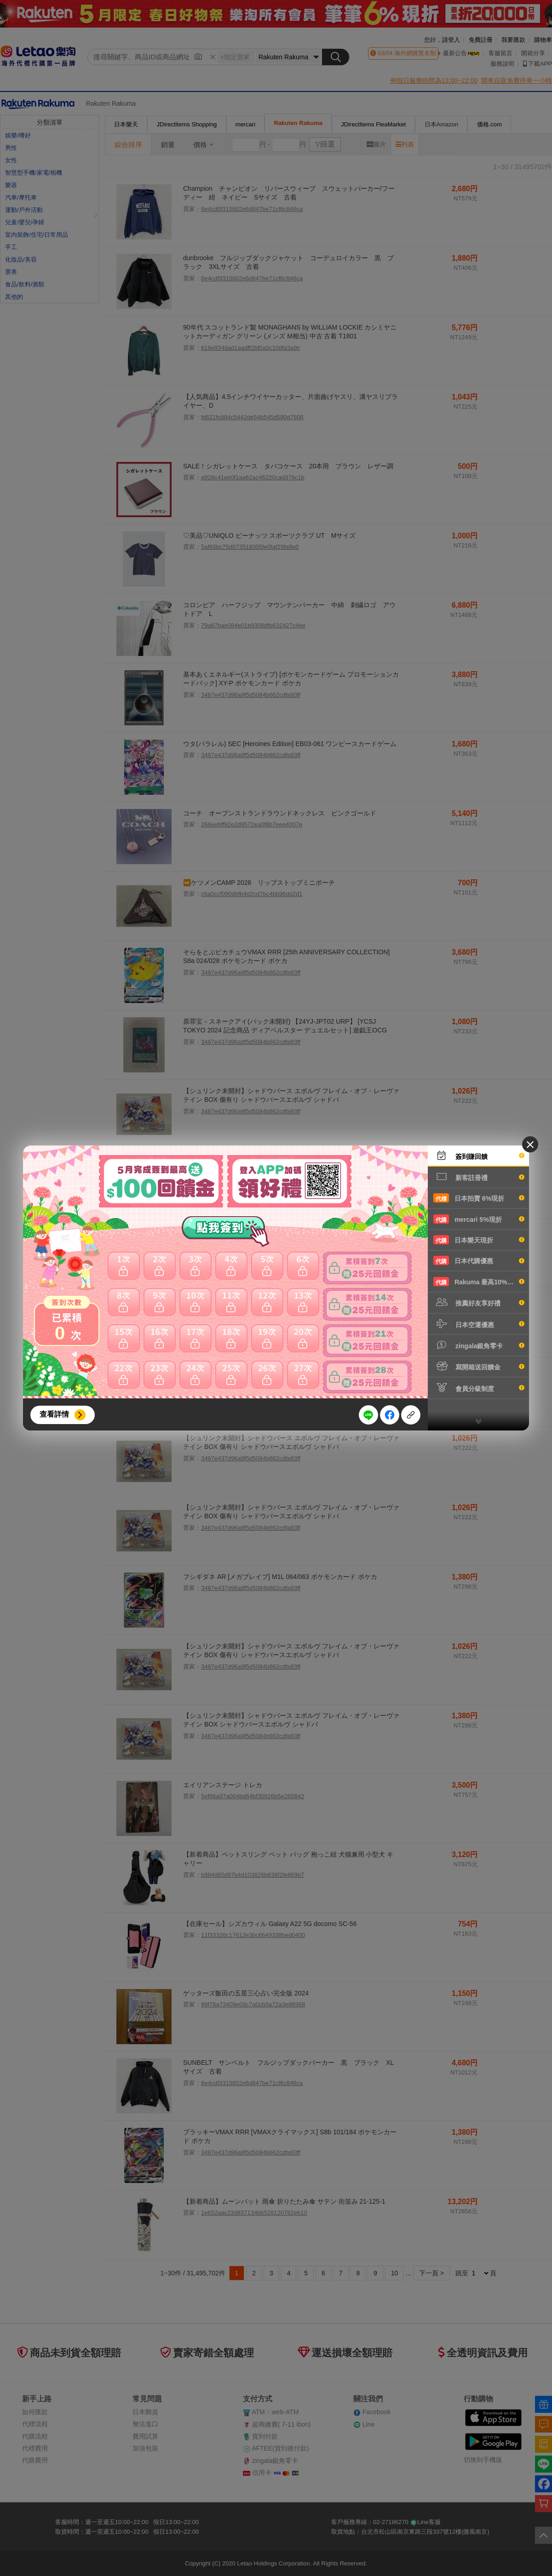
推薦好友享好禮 (478, 1302)
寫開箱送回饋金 (478, 1366)
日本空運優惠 (478, 1323)
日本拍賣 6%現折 (478, 1198)
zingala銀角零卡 (478, 1345)
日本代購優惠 (478, 1260)
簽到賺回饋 (478, 1155)
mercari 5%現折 (478, 1219)
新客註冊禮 (478, 1176)
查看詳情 (54, 1414)
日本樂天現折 (478, 1239)
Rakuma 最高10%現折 (478, 1281)
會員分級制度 (478, 1387)
